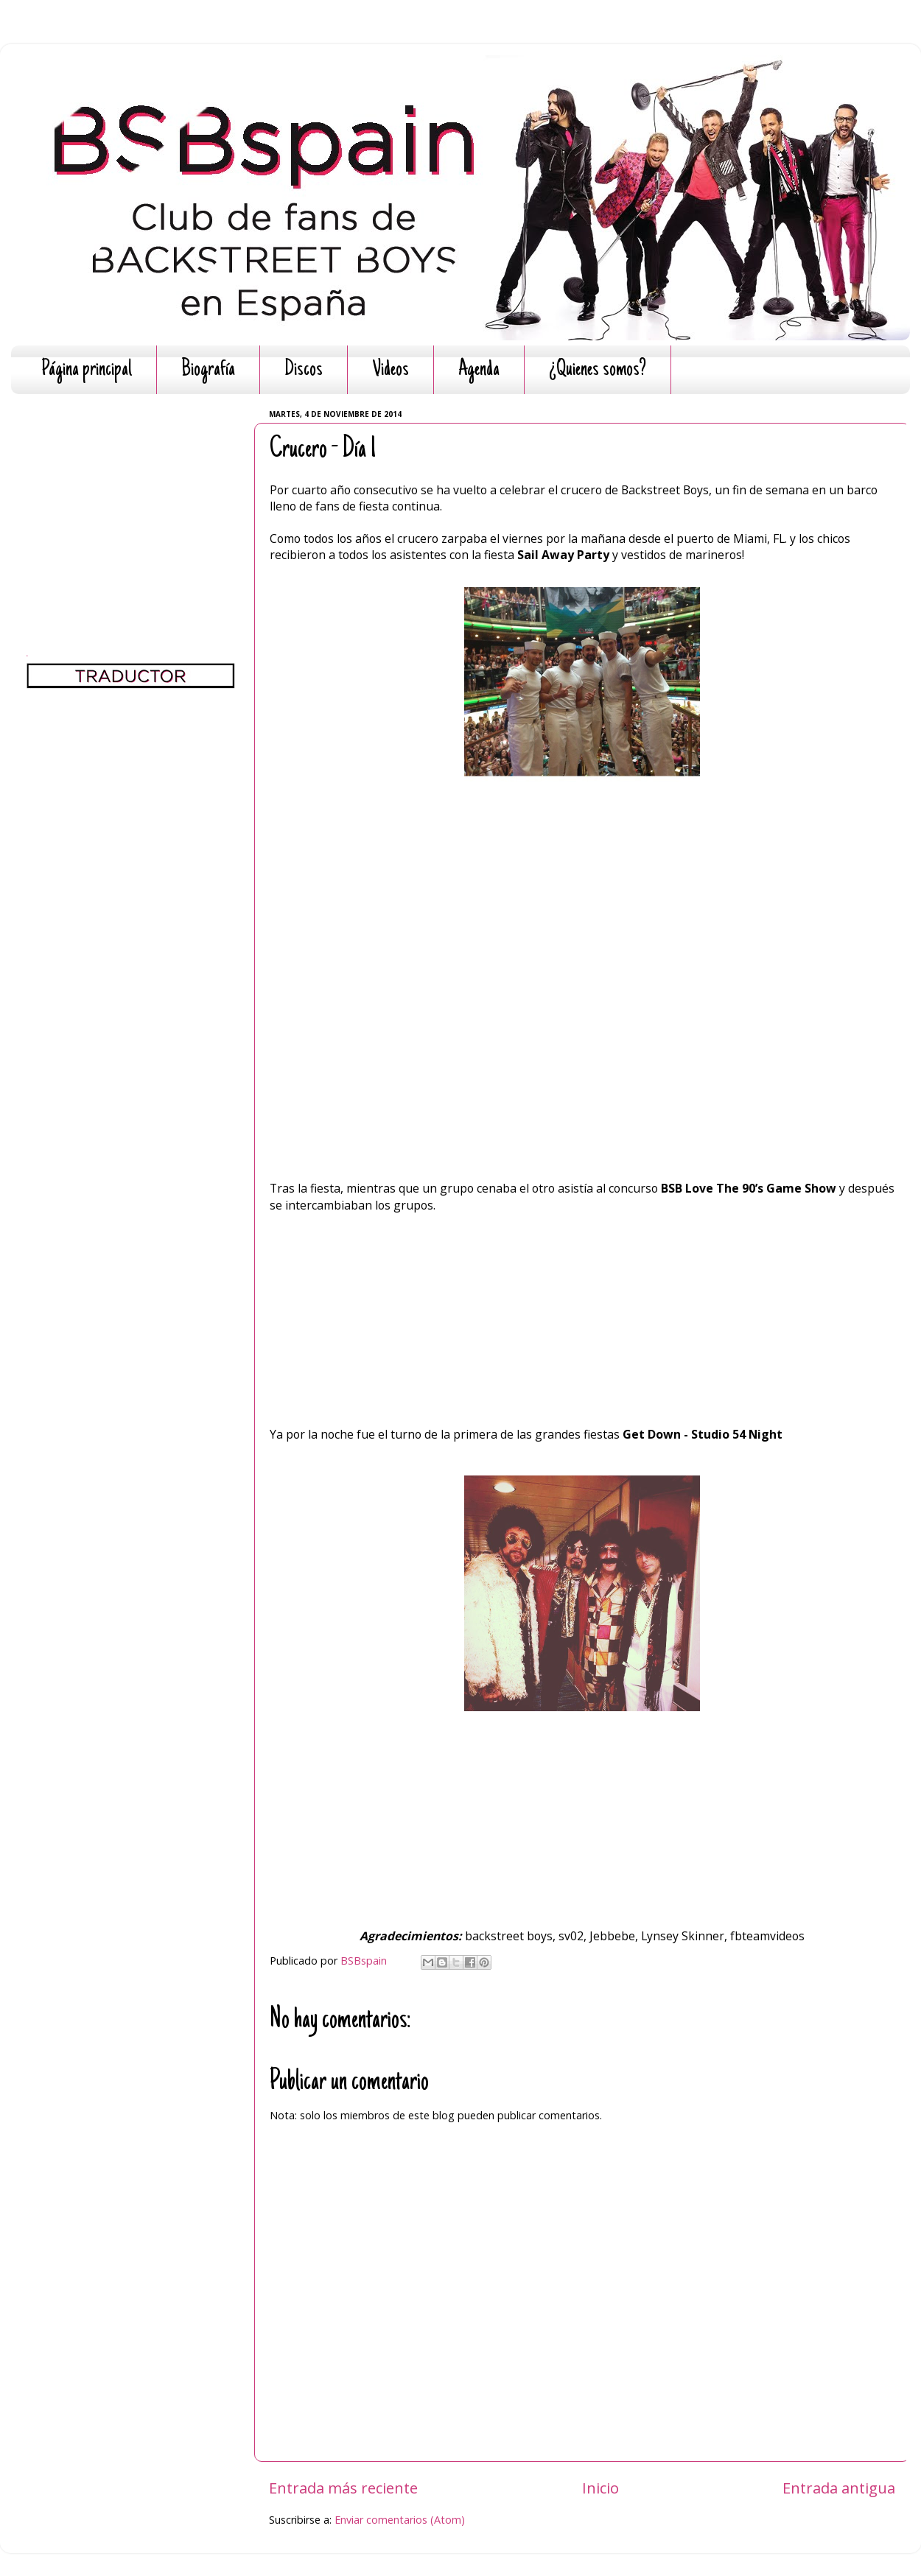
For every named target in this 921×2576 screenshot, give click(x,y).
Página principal (86, 370)
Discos (303, 370)
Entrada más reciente (343, 2487)
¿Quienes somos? (597, 370)
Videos (390, 370)
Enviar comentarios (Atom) (400, 2520)
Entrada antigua (838, 2487)
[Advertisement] (131, 497)
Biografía (208, 370)
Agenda (479, 370)
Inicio (600, 2487)
